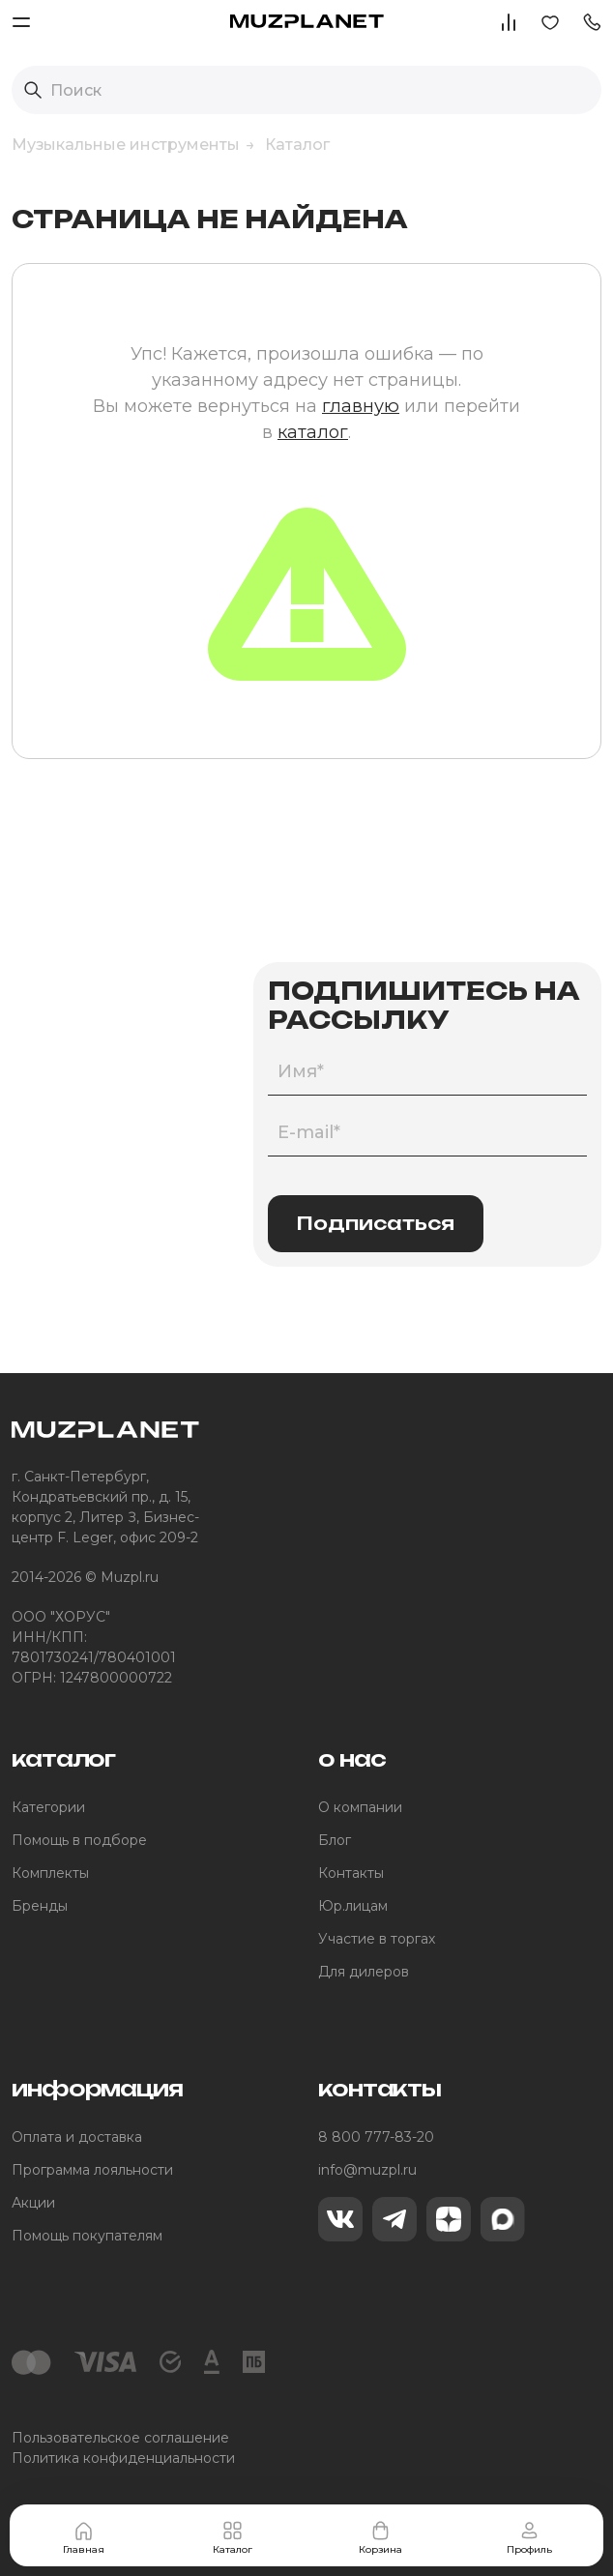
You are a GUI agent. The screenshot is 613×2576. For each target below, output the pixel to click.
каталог (312, 432)
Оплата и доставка (77, 2137)
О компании (360, 1807)
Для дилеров (363, 1971)
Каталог (232, 2537)
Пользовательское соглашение (120, 2437)
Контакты (351, 1873)
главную (360, 406)
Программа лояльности (92, 2170)
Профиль (529, 2537)
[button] (591, 21)
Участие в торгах (376, 1938)
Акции (33, 2202)
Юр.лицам (353, 1906)
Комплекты (50, 1873)
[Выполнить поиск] (33, 90)
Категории (48, 1807)
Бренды (40, 1906)
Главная (83, 2537)
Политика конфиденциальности (123, 2458)
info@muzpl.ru (367, 2170)
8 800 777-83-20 (376, 2137)
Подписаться (375, 1223)
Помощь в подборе (79, 1840)
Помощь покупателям (87, 2235)
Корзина (380, 2537)
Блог (334, 1840)
